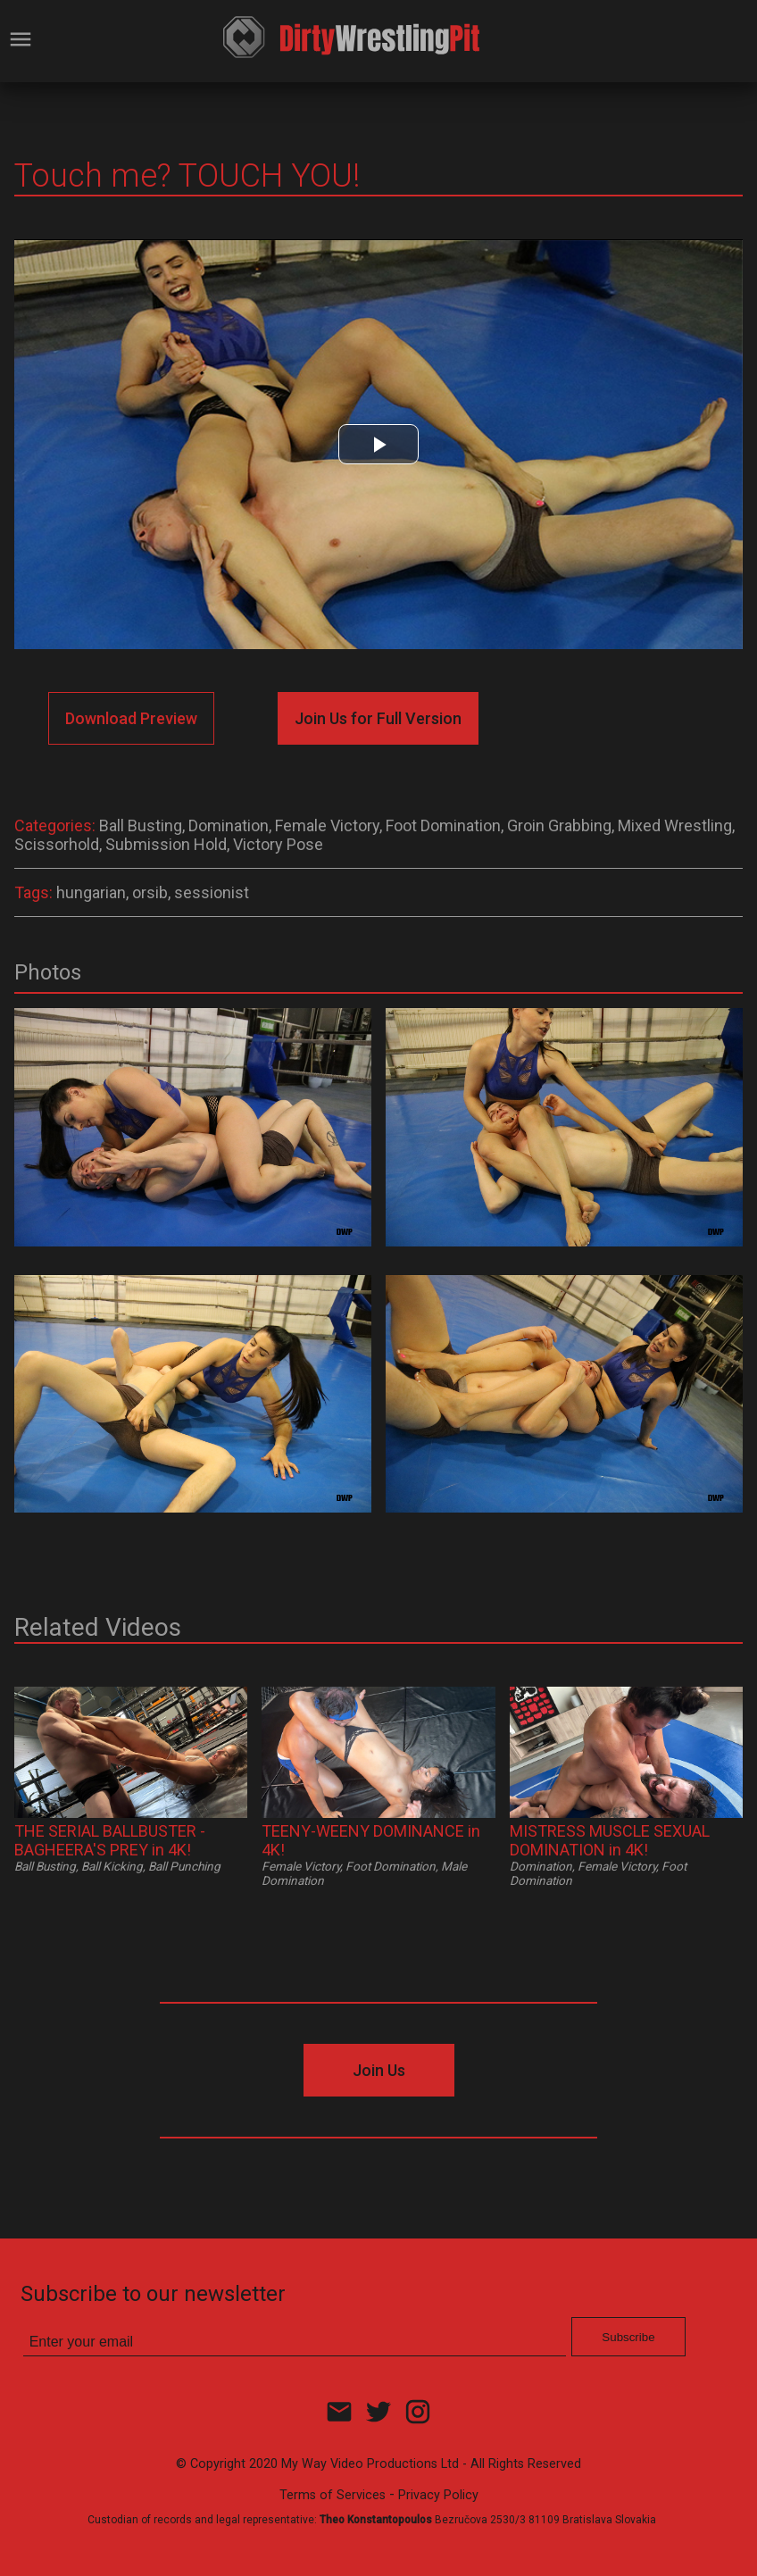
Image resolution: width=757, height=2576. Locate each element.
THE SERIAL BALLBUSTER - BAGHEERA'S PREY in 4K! (109, 1840)
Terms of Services (332, 2495)
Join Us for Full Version (378, 718)
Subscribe (628, 2337)
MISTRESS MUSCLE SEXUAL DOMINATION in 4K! (610, 1840)
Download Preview (131, 718)
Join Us (379, 2070)
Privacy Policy (438, 2495)
